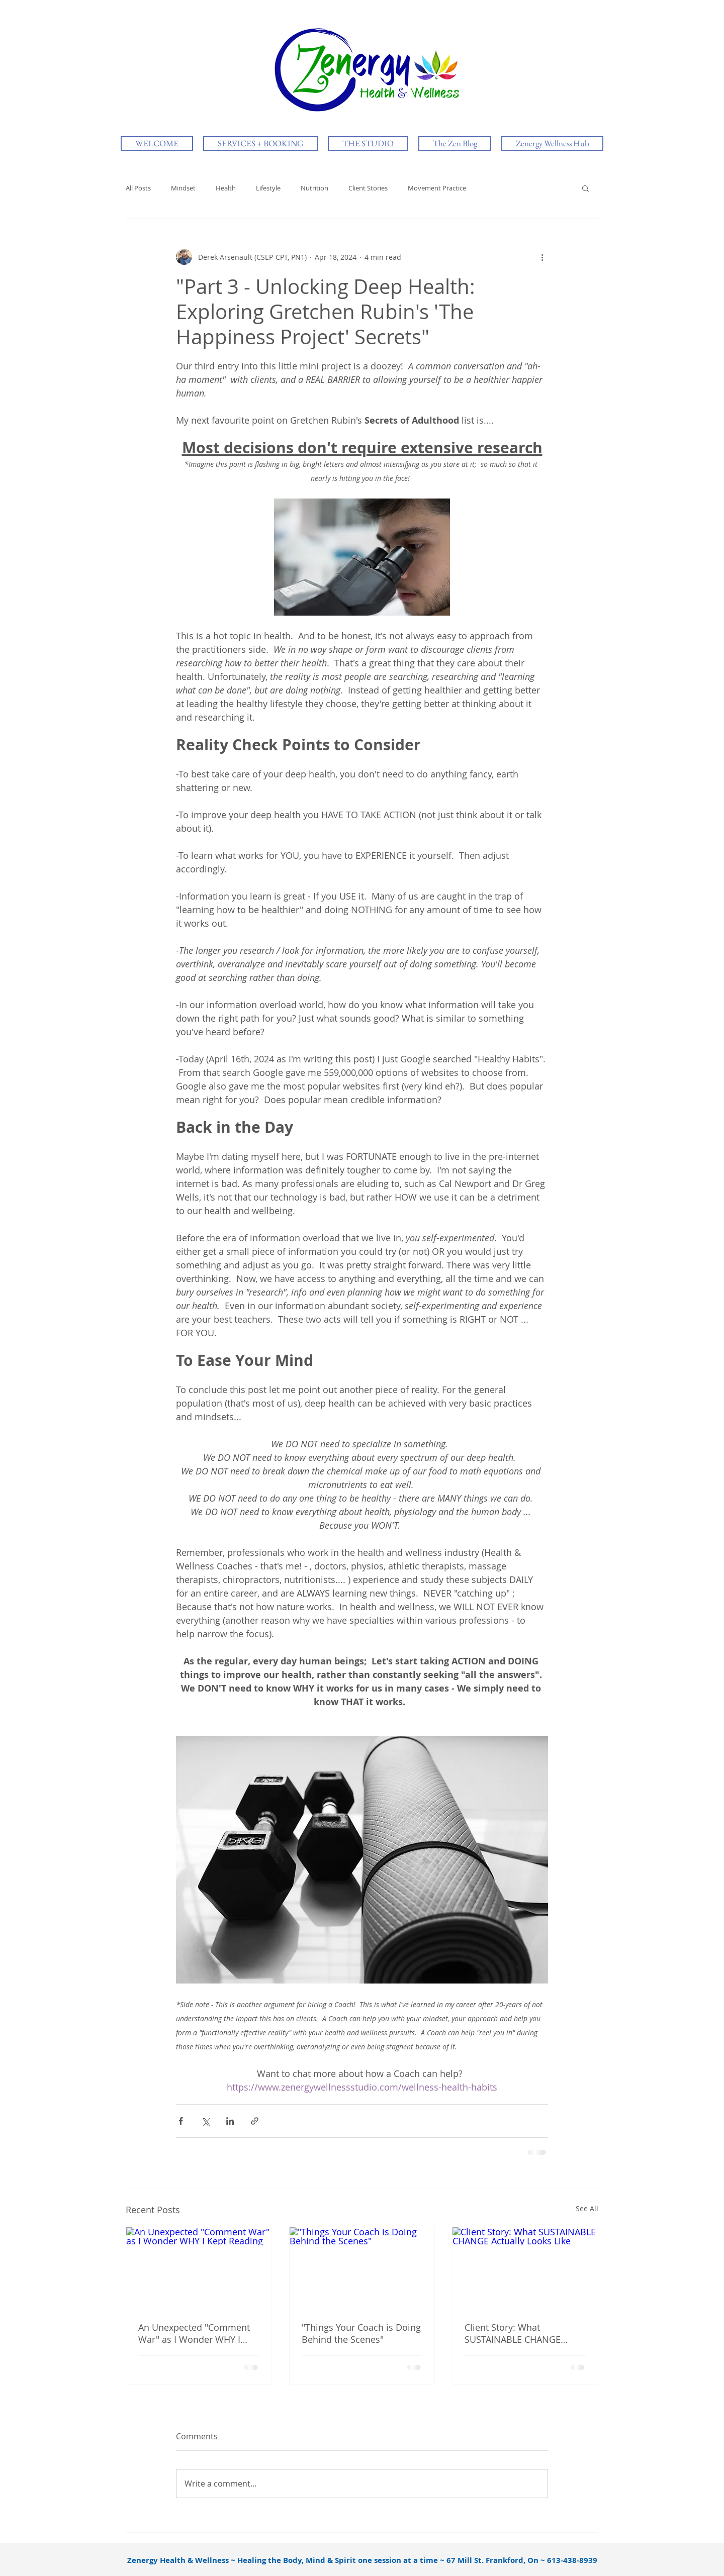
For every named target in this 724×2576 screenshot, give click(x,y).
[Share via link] (254, 2121)
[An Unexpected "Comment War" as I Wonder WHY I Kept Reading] (199, 2268)
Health (226, 187)
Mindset (183, 187)
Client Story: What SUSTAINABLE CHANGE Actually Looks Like (513, 2333)
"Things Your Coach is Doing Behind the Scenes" (361, 2333)
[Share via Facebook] (181, 2121)
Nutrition (314, 187)
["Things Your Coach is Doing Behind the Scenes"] (362, 2268)
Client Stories (368, 187)
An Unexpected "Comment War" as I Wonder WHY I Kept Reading (194, 2333)
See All (587, 2208)
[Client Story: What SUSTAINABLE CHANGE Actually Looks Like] (525, 2268)
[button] (585, 188)
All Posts (138, 187)
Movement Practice (437, 187)
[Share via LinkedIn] (230, 2121)
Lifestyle (268, 187)
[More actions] (542, 257)
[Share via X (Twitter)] (205, 2121)
